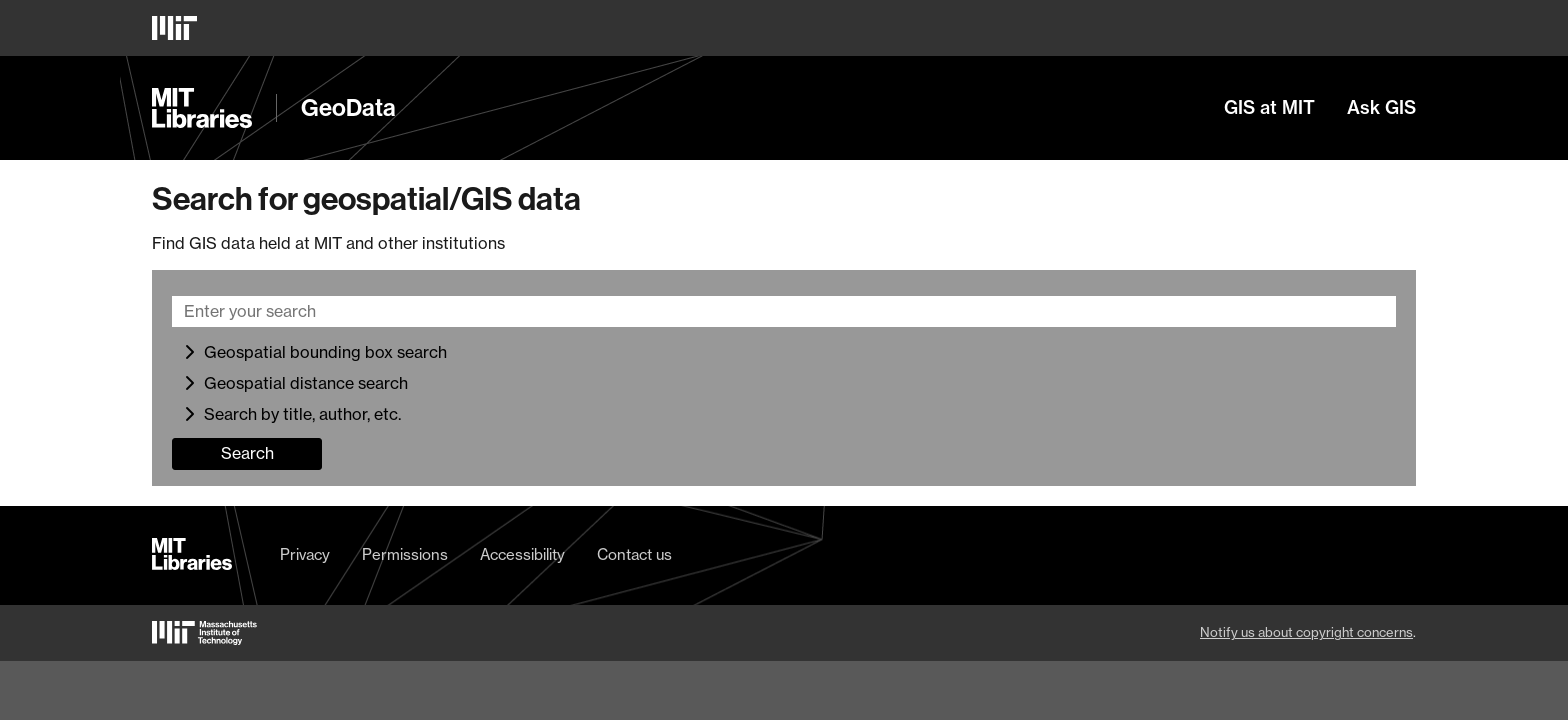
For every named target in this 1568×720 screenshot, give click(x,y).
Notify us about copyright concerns (1306, 632)
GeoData (348, 108)
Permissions (405, 555)
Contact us (634, 555)
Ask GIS (1381, 108)
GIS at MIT (1269, 108)
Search (247, 453)
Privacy (305, 555)
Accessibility (522, 555)
